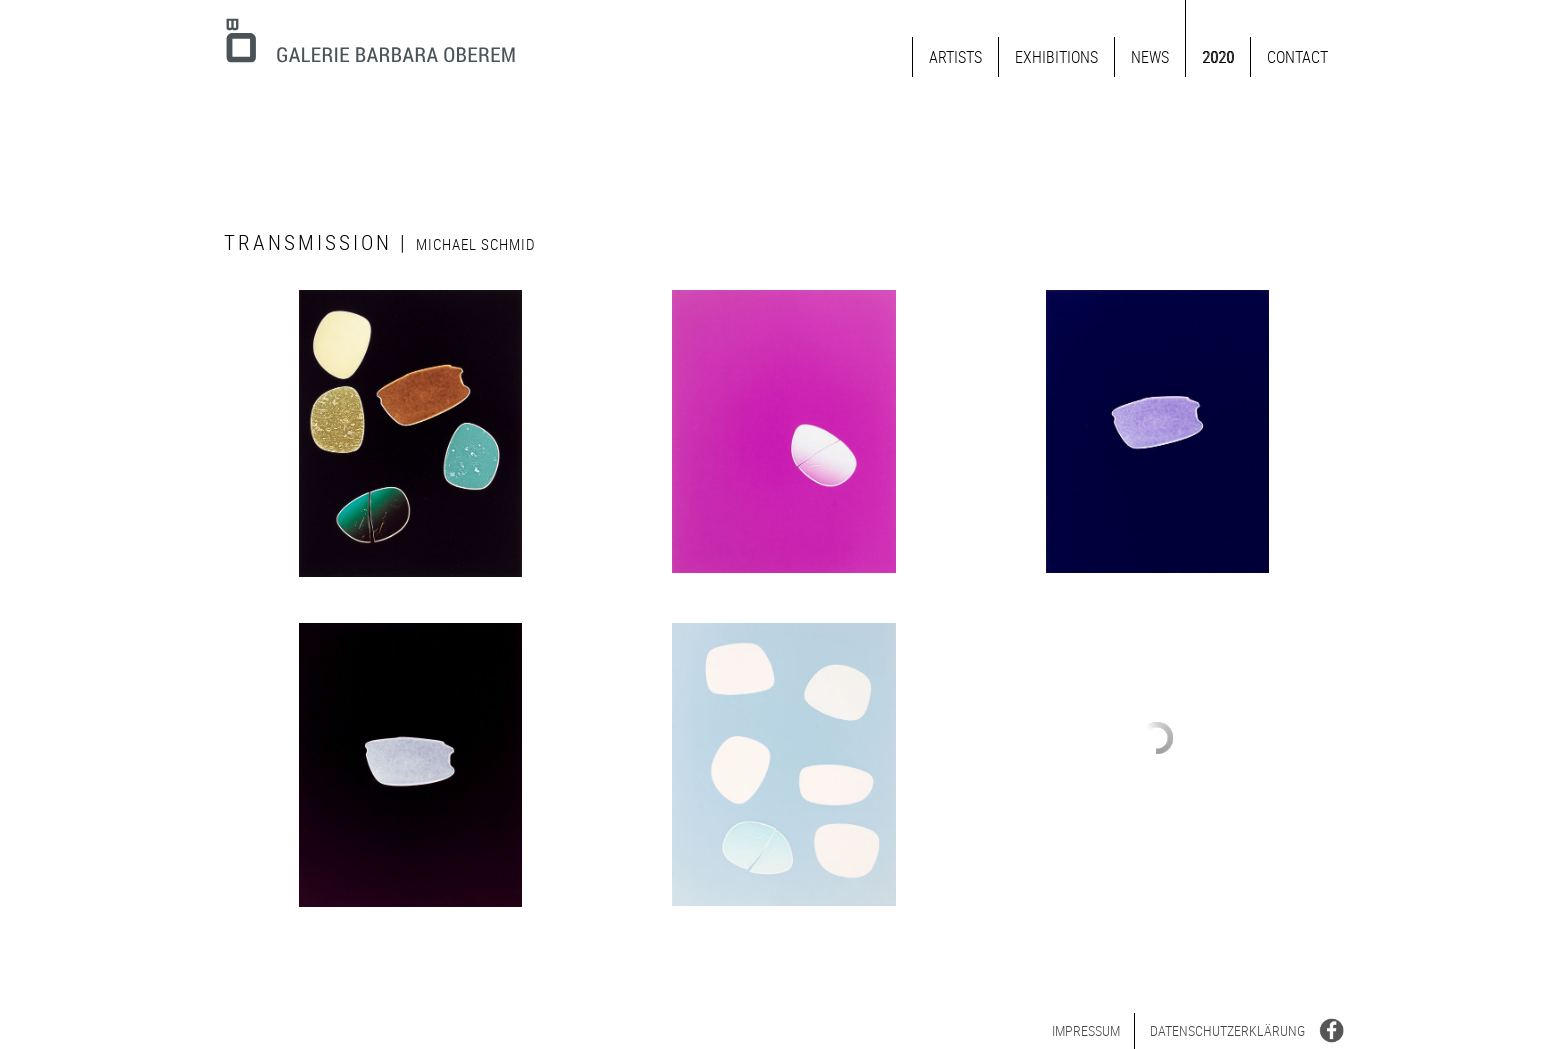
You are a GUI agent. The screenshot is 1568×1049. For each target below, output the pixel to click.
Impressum (1086, 1030)
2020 (1218, 57)
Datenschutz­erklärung (1227, 1030)
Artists (955, 57)
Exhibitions (1056, 57)
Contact (1297, 57)
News (1150, 57)
